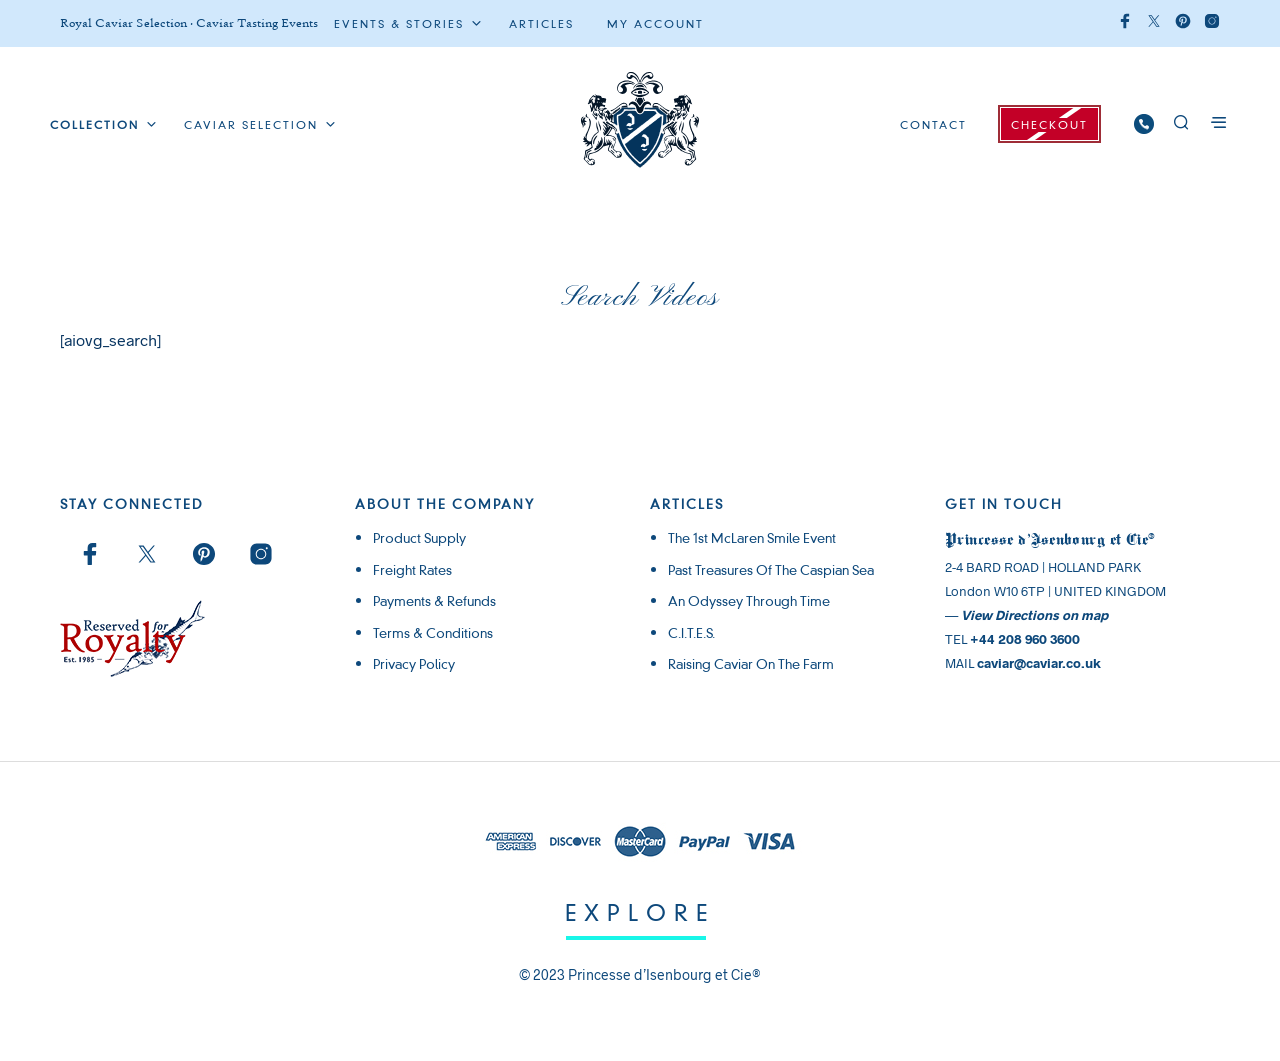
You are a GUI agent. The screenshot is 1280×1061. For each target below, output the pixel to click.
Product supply (419, 538)
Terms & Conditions (433, 633)
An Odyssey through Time (749, 601)
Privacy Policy (414, 664)
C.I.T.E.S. (691, 633)
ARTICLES (541, 24)
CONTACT (933, 125)
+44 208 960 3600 (1025, 639)
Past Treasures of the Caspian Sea (771, 570)
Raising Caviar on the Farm (751, 664)
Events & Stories (399, 24)
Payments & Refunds (434, 601)
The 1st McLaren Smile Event (752, 538)
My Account (655, 24)
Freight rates (412, 570)
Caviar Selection (251, 125)
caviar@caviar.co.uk (1039, 663)
